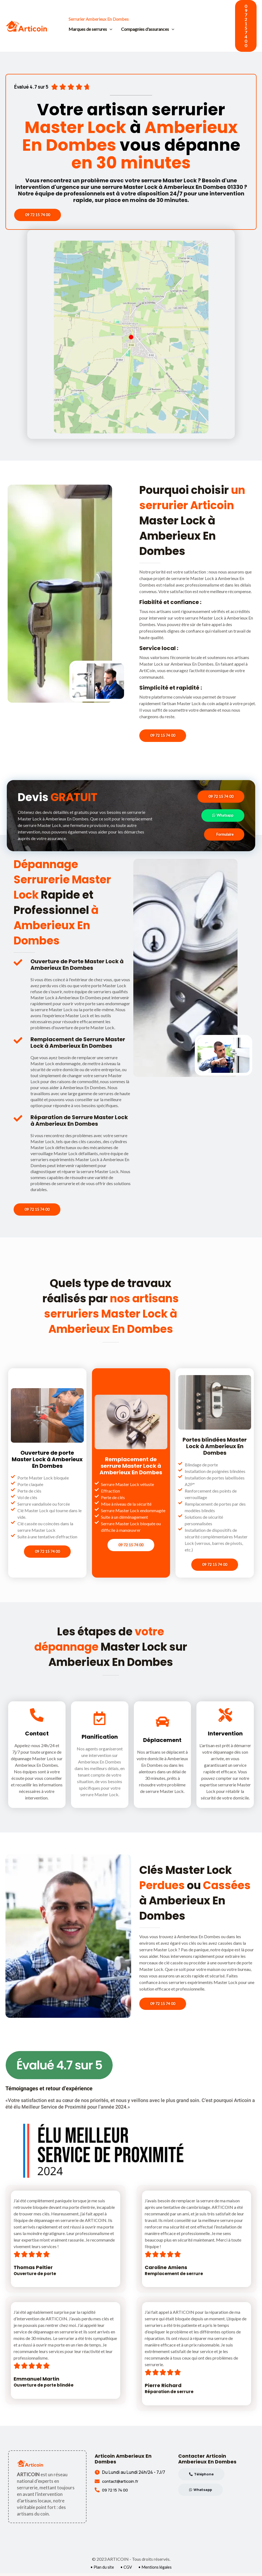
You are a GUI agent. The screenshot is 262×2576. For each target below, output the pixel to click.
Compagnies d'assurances (147, 29)
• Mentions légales (156, 2570)
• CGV (125, 2570)
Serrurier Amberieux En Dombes (99, 19)
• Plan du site (100, 2570)
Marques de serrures (90, 29)
